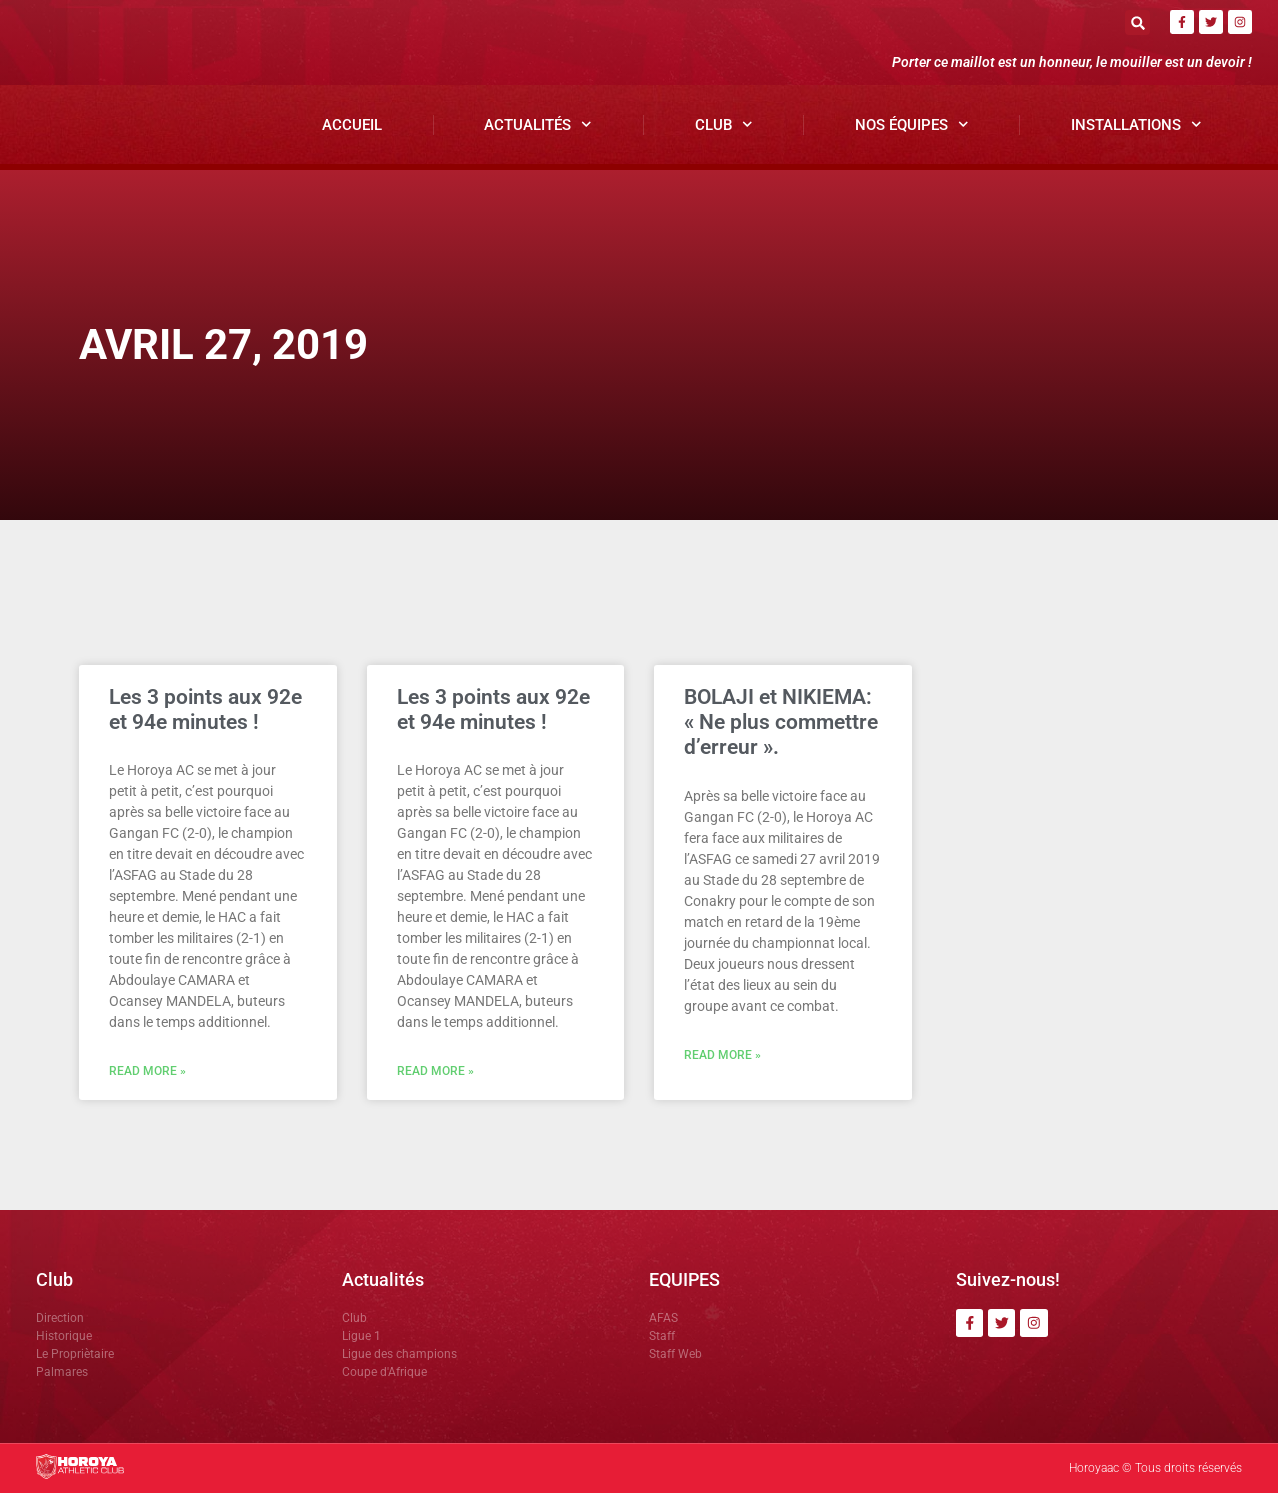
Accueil (352, 125)
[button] (1137, 22)
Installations (1136, 124)
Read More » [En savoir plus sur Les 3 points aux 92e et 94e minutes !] (147, 1071)
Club (724, 124)
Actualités (538, 124)
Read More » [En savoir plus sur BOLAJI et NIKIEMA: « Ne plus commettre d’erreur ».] (722, 1055)
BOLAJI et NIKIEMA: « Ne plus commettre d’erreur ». (781, 722)
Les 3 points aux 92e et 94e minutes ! (205, 709)
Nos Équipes (912, 124)
